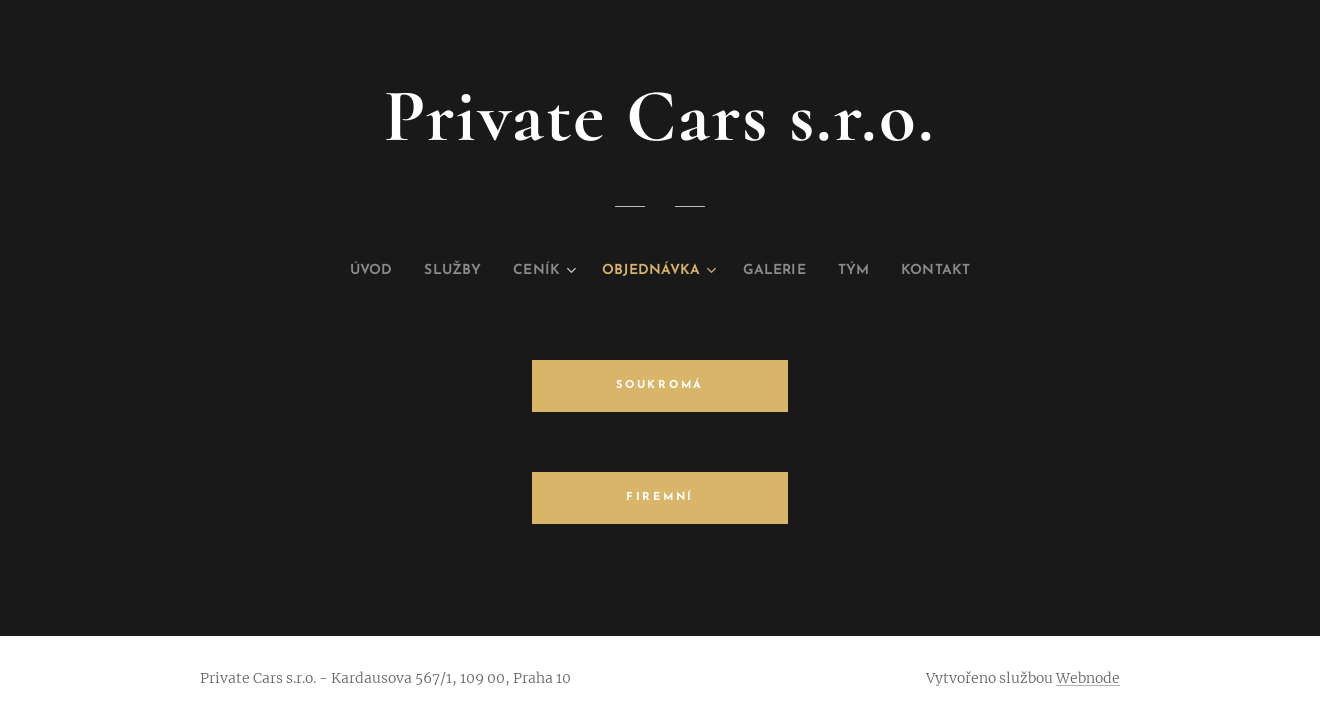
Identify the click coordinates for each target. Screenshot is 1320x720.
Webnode (1088, 678)
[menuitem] (346, 271)
